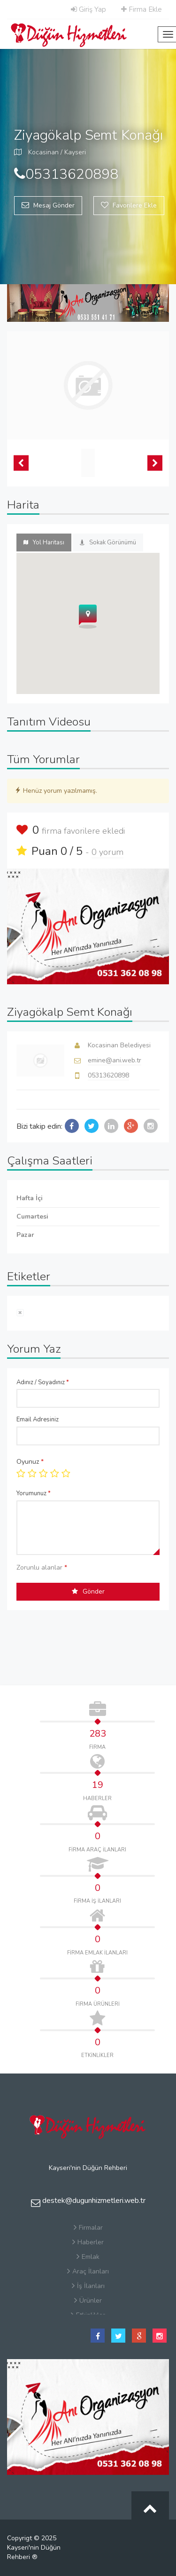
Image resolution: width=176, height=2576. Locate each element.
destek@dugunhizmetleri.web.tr (88, 2200)
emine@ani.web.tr (114, 1060)
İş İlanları (88, 2285)
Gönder (88, 1591)
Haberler (88, 2242)
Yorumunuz (33, 1493)
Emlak (88, 2256)
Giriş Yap (88, 9)
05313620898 (108, 1075)
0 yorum (107, 852)
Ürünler (88, 2300)
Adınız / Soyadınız (42, 1382)
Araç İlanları (88, 2271)
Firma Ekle (141, 9)
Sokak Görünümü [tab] (108, 542)
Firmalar (88, 2227)
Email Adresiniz (37, 1419)
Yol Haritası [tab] (43, 542)
